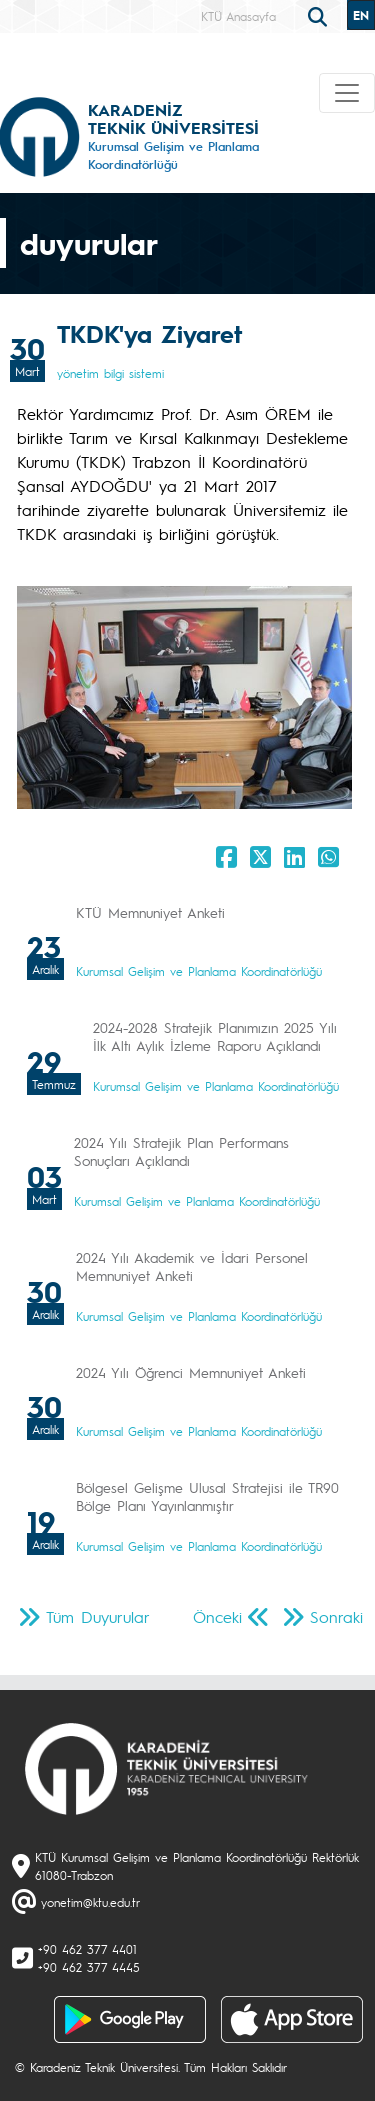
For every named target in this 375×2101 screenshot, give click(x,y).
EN (361, 15)
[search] (320, 15)
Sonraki (336, 1616)
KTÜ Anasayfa (238, 16)
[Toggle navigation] (347, 93)
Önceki (217, 1616)
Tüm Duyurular (98, 1616)
